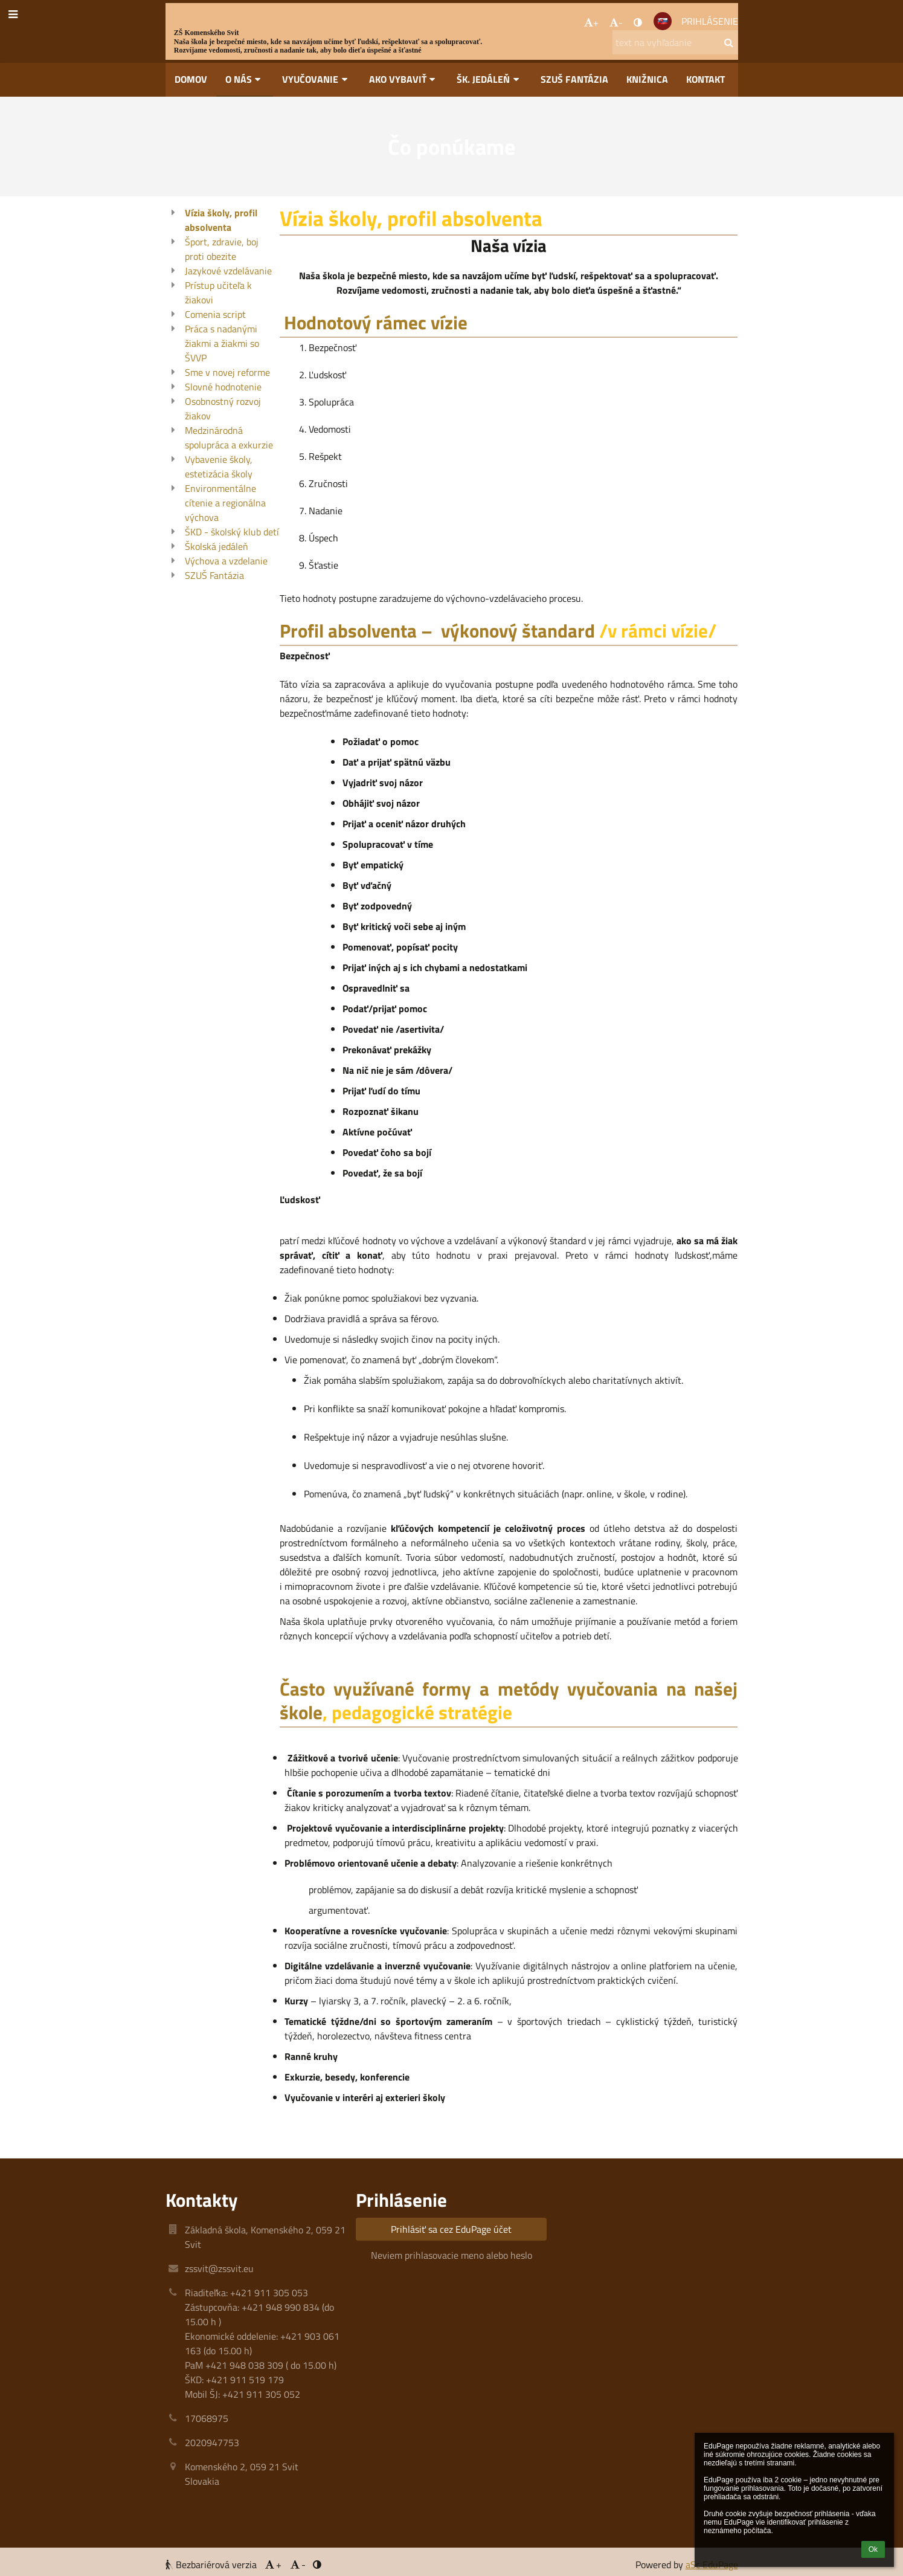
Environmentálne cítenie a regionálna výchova (225, 503)
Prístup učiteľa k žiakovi (218, 292)
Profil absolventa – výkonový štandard (437, 630)
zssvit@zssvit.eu (219, 2268)
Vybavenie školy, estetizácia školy (218, 466)
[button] (663, 21)
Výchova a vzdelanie (226, 561)
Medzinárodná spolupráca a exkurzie (229, 437)
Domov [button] (191, 79)
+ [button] (591, 22)
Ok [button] (873, 2549)
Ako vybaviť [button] (404, 79)
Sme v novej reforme (227, 372)
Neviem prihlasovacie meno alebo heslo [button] (451, 2255)
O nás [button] (245, 79)
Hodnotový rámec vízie (374, 322)
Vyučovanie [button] (316, 79)
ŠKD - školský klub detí (232, 532)
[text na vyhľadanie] (675, 42)
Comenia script (215, 314)
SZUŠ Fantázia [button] (574, 79)
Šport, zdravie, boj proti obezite (222, 248)
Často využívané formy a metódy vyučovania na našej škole (509, 1700)
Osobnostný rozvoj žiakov (223, 408)
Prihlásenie (709, 21)
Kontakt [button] (705, 79)
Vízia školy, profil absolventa (221, 219)
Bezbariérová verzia (212, 2564)
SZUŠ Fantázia (214, 575)
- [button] (616, 22)
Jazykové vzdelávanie (228, 270)
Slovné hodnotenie (223, 386)
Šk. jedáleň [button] (489, 79)
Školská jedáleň (216, 546)
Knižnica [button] (647, 79)
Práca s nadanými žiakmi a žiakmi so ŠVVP (222, 343)
